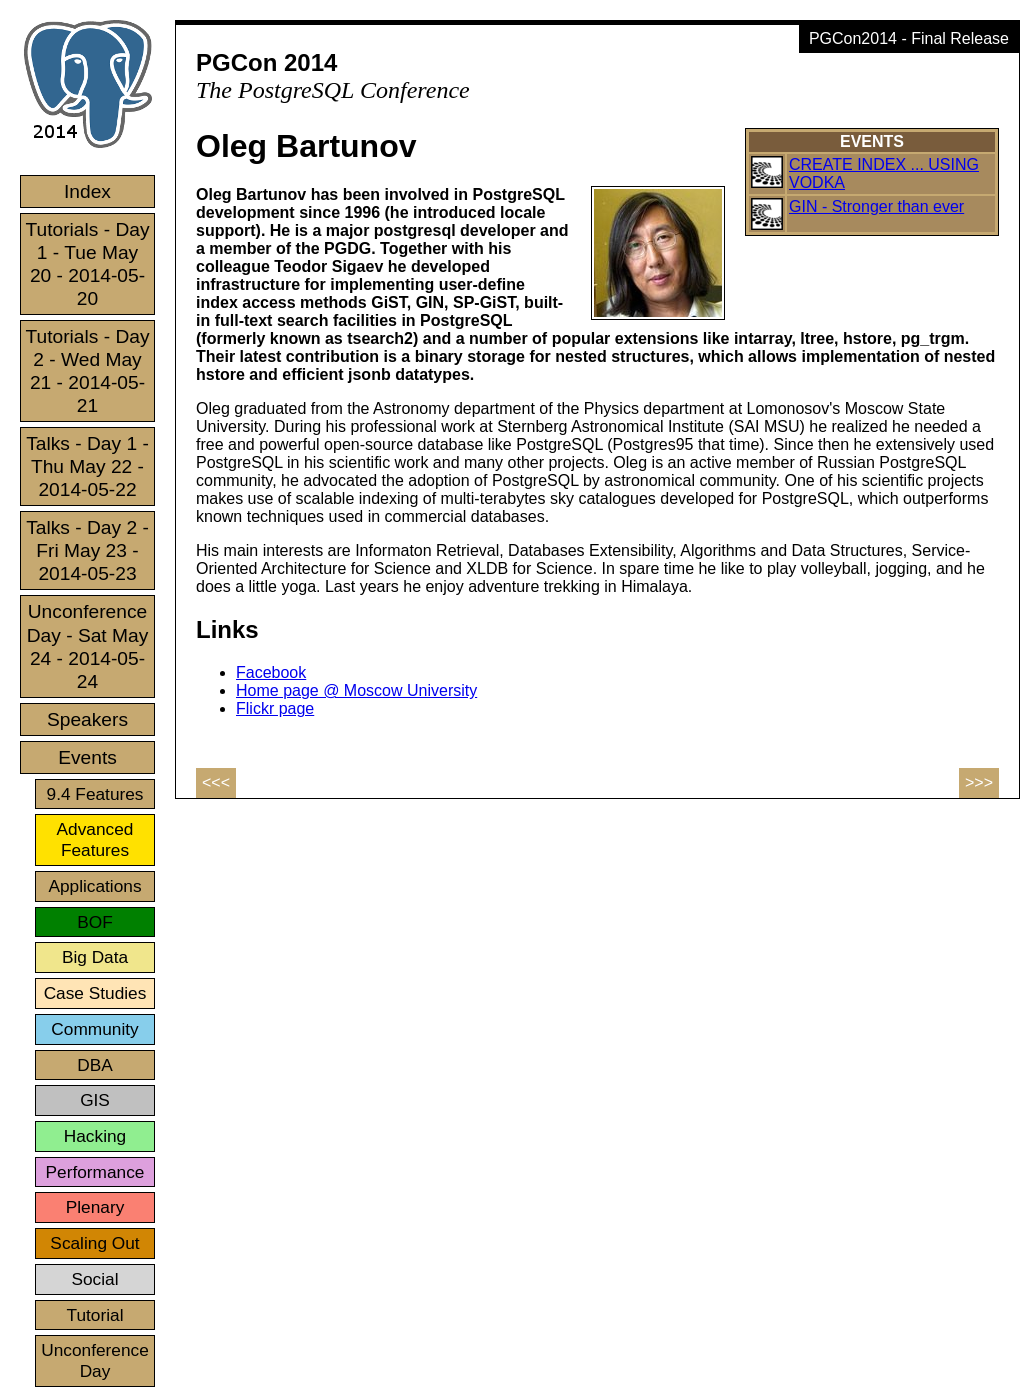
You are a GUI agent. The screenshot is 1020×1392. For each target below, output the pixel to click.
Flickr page (275, 708)
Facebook (271, 672)
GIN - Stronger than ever (876, 206)
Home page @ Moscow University (356, 690)
